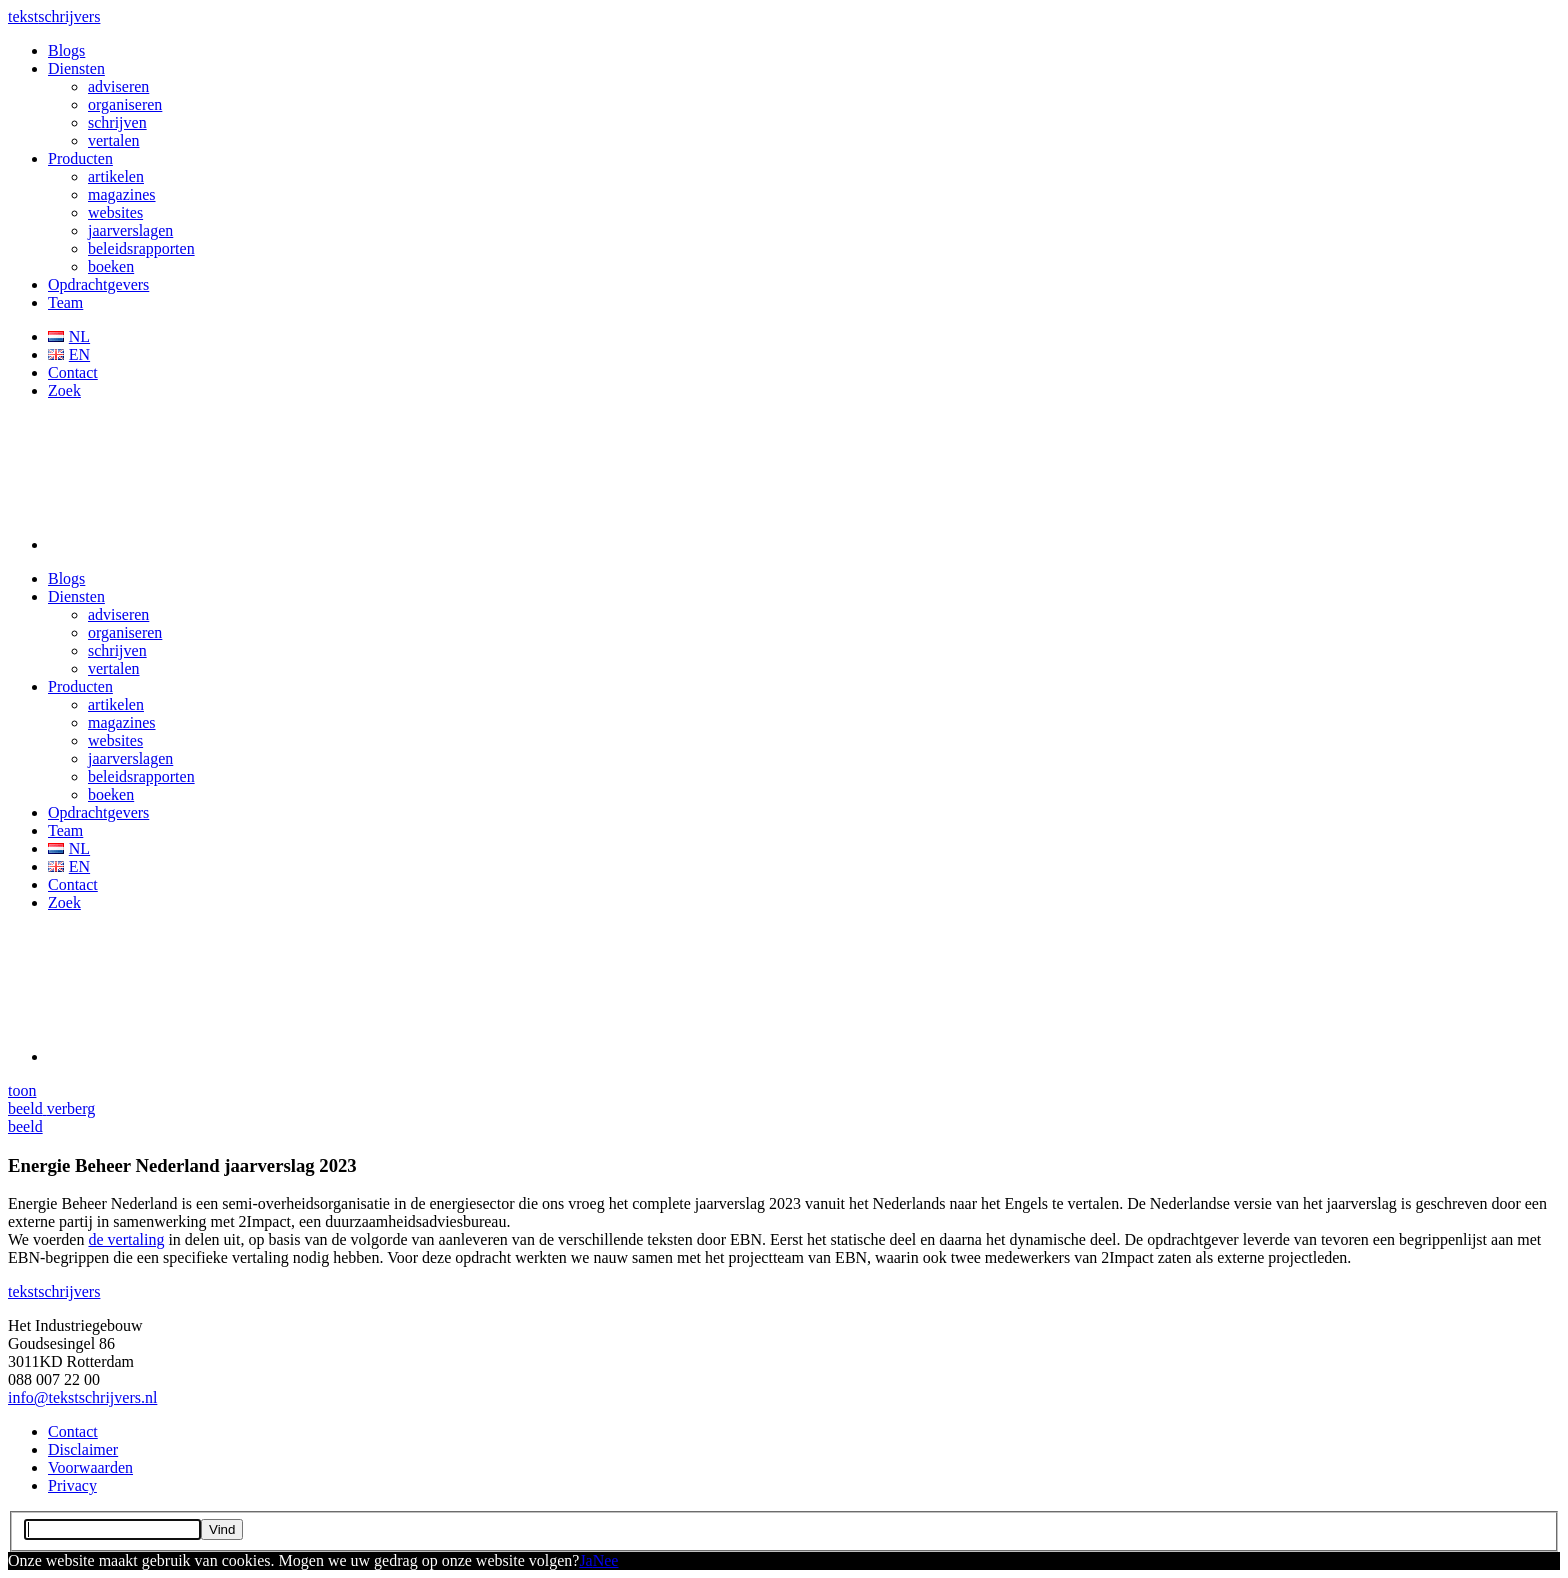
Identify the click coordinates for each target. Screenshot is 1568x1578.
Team (65, 302)
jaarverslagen (130, 230)
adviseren (118, 86)
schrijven (117, 122)
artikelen (116, 176)
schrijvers (54, 1291)
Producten (80, 158)
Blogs (66, 50)
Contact (73, 372)
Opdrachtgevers (98, 284)
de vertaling (126, 1239)
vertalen (114, 140)
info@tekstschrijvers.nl (82, 1397)
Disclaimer (83, 1449)
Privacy (72, 1485)
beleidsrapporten (141, 248)
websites (115, 212)
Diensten (76, 68)
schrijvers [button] (54, 16)
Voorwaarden (90, 1467)
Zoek (64, 390)
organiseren (125, 104)
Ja (585, 1560)
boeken (111, 266)
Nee (606, 1560)
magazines (122, 194)
